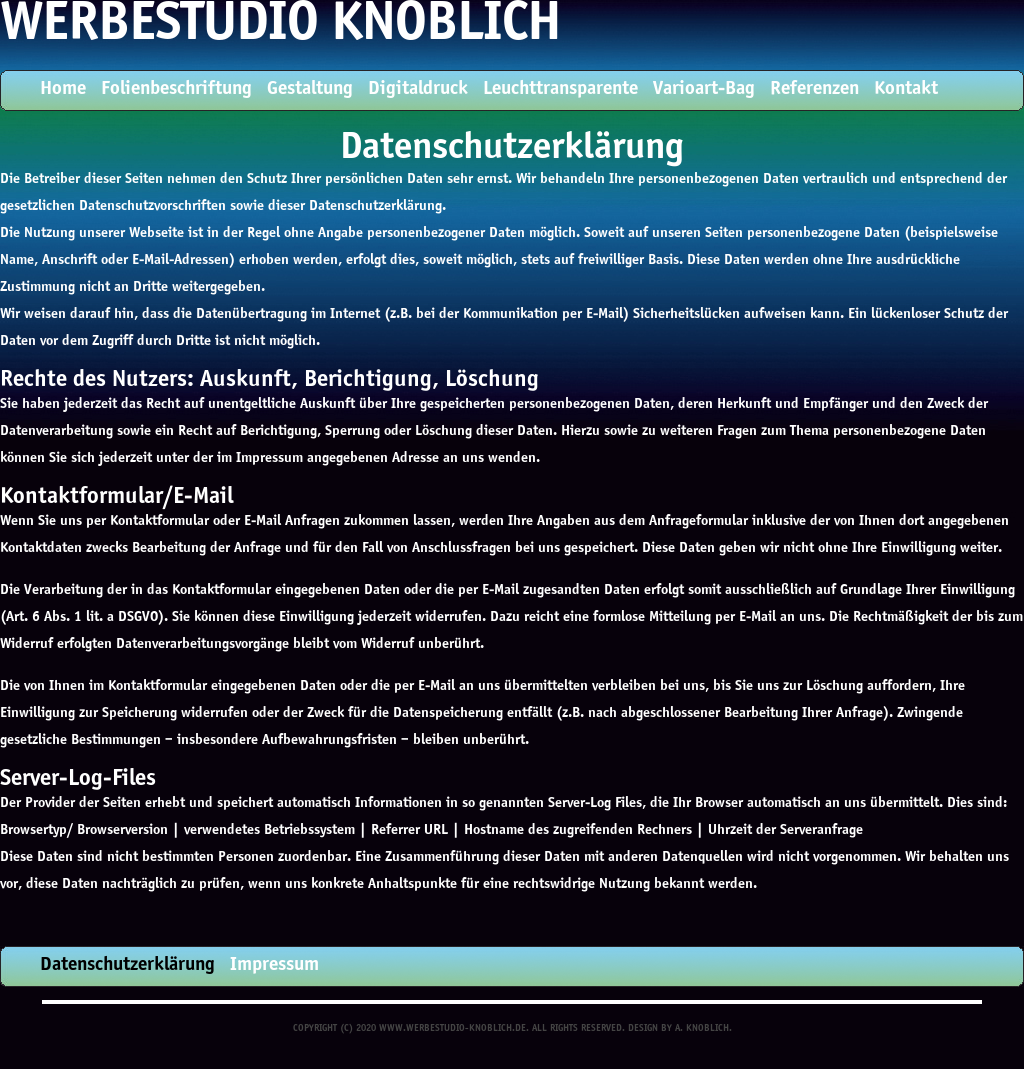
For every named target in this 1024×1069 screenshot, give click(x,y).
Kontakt (906, 89)
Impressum (274, 965)
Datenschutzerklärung (127, 965)
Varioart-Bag (704, 89)
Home (63, 89)
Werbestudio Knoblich (280, 25)
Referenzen (814, 89)
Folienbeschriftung (176, 89)
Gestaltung (310, 89)
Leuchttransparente (560, 89)
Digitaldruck (418, 89)
